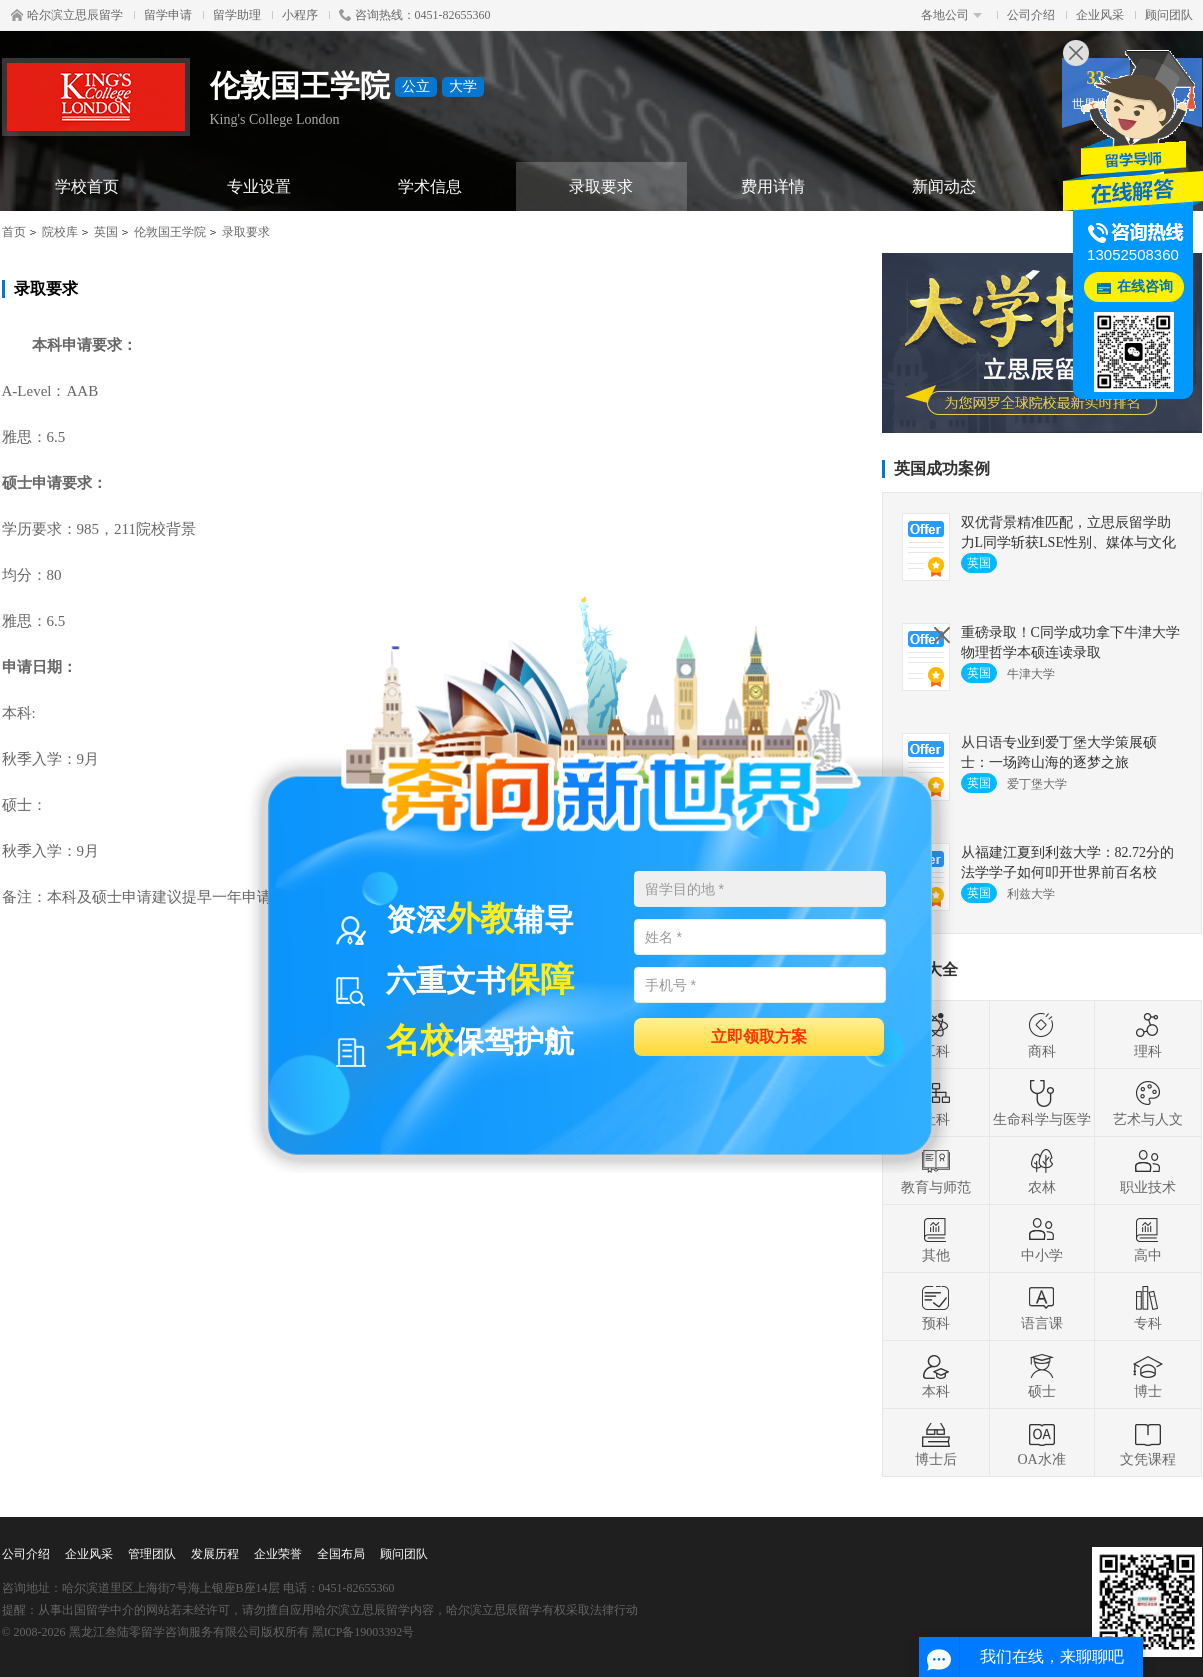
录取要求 (601, 186)
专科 (1148, 1307)
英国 (106, 232)
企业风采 (1100, 15)
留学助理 (237, 15)
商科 (1042, 1035)
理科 (1148, 1035)
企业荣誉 (278, 1554)
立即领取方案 (759, 1035)
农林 (1042, 1171)
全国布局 (341, 1554)
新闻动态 (944, 186)
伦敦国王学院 (170, 232)
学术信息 (430, 186)
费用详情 (773, 186)
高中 (1148, 1239)
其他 (936, 1239)
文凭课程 (1148, 1443)
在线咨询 (1145, 286)
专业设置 (259, 186)
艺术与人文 (1148, 1103)
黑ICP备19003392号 (363, 1632)
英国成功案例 (942, 468)
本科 (936, 1375)
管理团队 (152, 1554)
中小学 (1042, 1239)
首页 (14, 232)
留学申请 (168, 15)
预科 (936, 1307)
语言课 (1042, 1307)
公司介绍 (1031, 15)
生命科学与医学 (1042, 1103)
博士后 (936, 1443)
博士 (1148, 1375)
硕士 (1042, 1375)
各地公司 (951, 15)
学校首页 (87, 186)
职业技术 (1148, 1171)
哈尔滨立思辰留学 (67, 15)
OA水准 (1041, 1443)
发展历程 (215, 1554)
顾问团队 (1169, 15)
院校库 (60, 232)
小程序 (300, 15)
